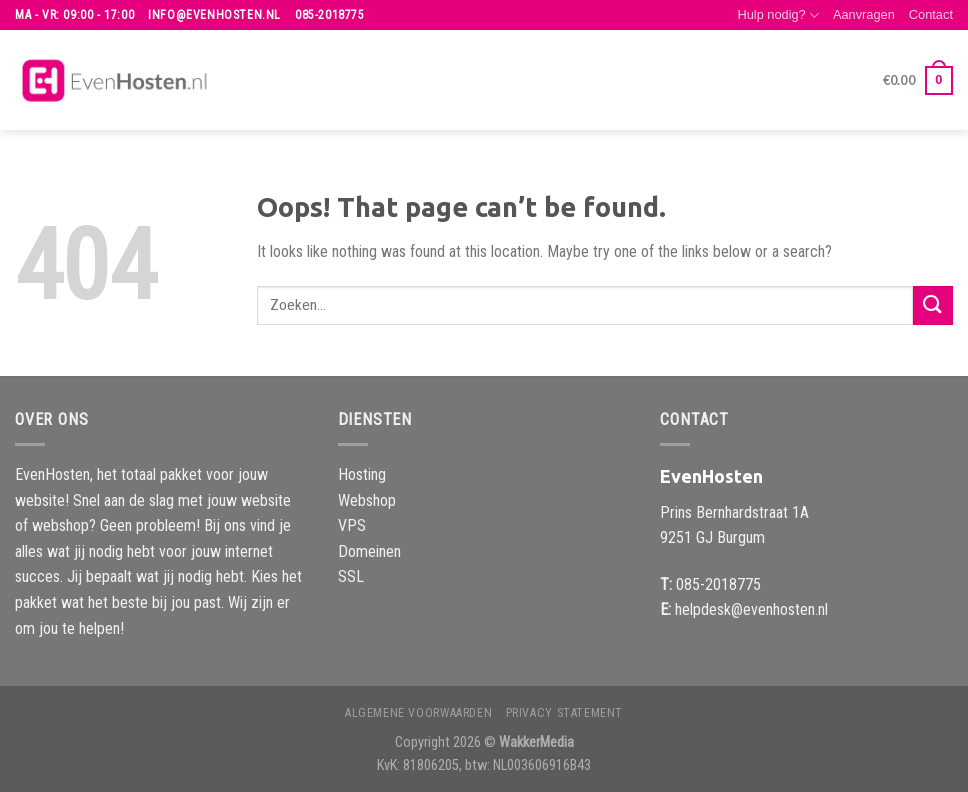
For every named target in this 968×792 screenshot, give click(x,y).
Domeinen (369, 551)
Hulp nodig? (778, 15)
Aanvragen (864, 14)
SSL (351, 576)
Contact (931, 14)
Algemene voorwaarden (418, 713)
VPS (352, 525)
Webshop (367, 500)
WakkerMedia (536, 742)
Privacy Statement (564, 713)
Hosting (362, 474)
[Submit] (933, 305)
